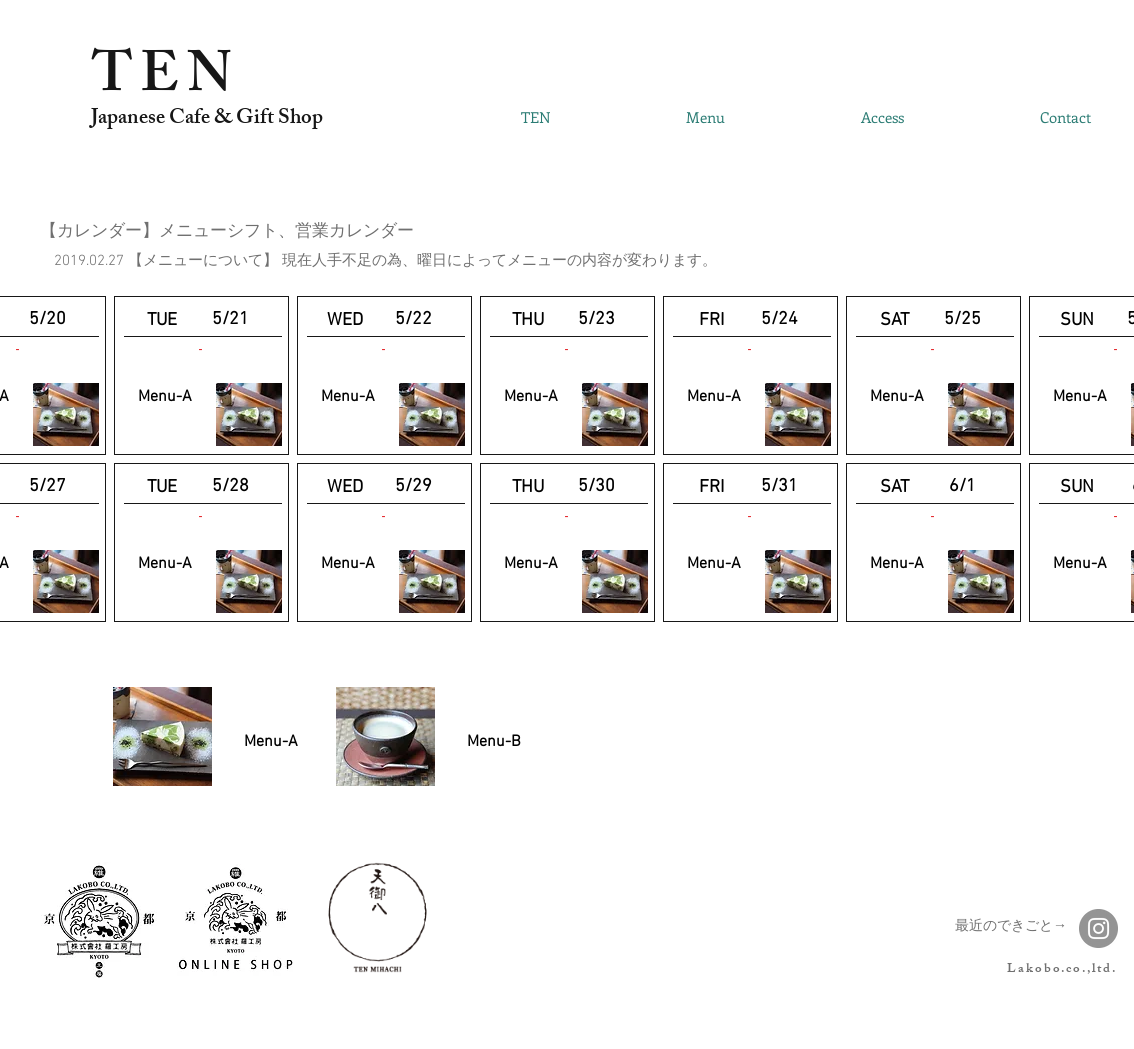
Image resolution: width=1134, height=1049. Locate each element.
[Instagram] (1098, 928)
